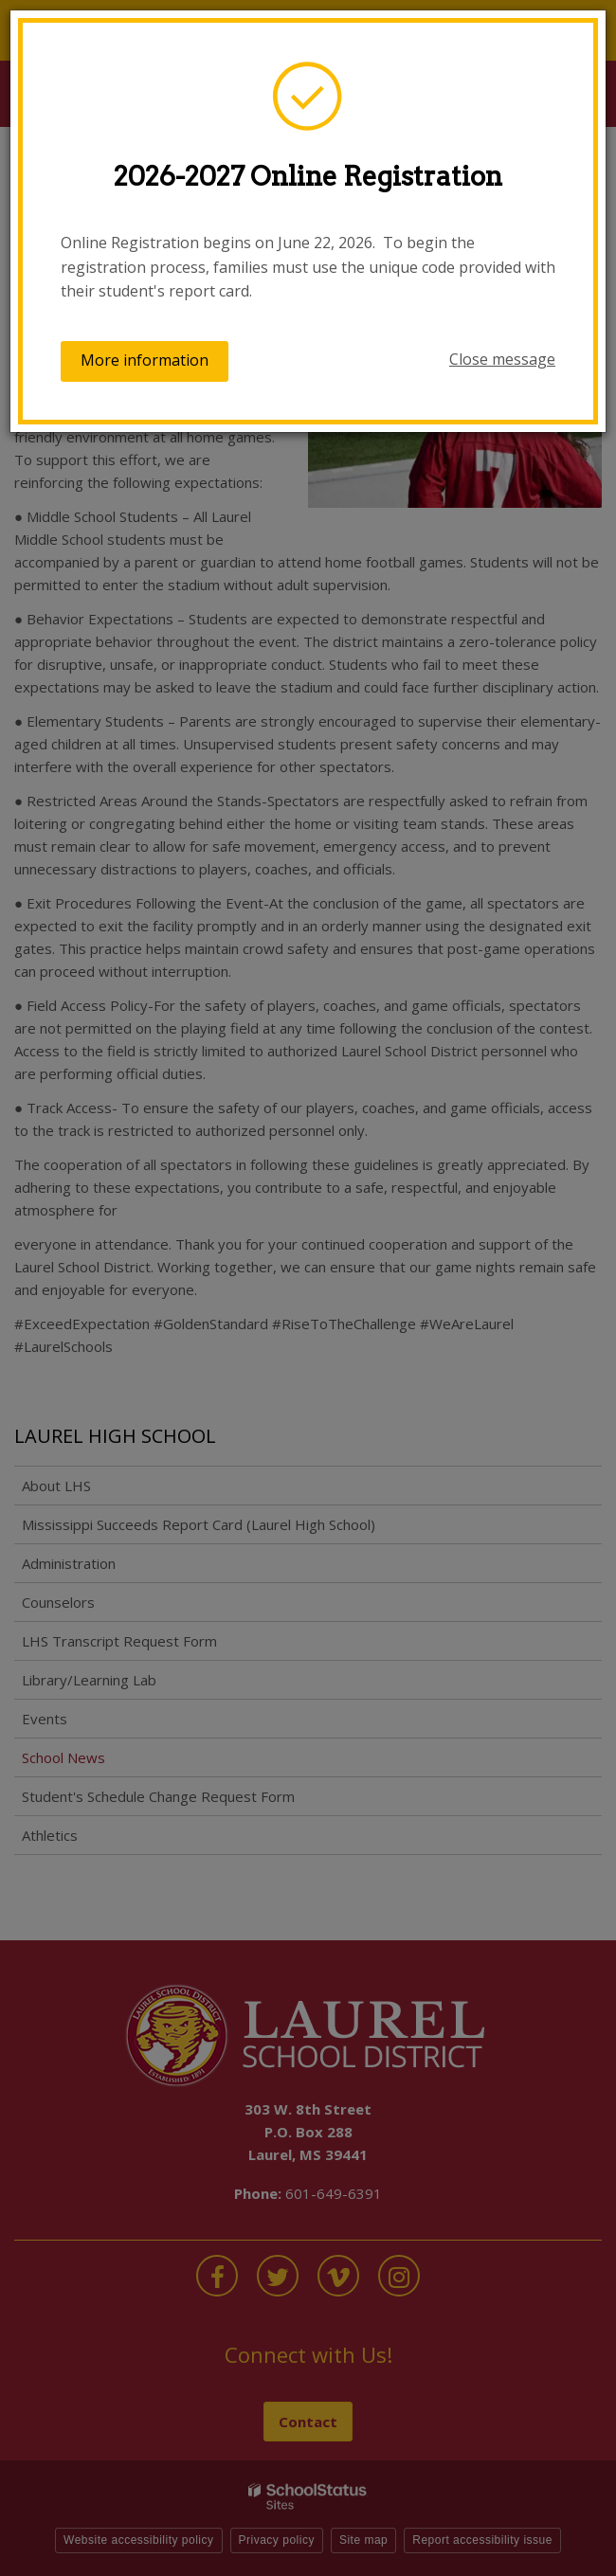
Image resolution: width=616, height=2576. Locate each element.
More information (144, 360)
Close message (502, 359)
